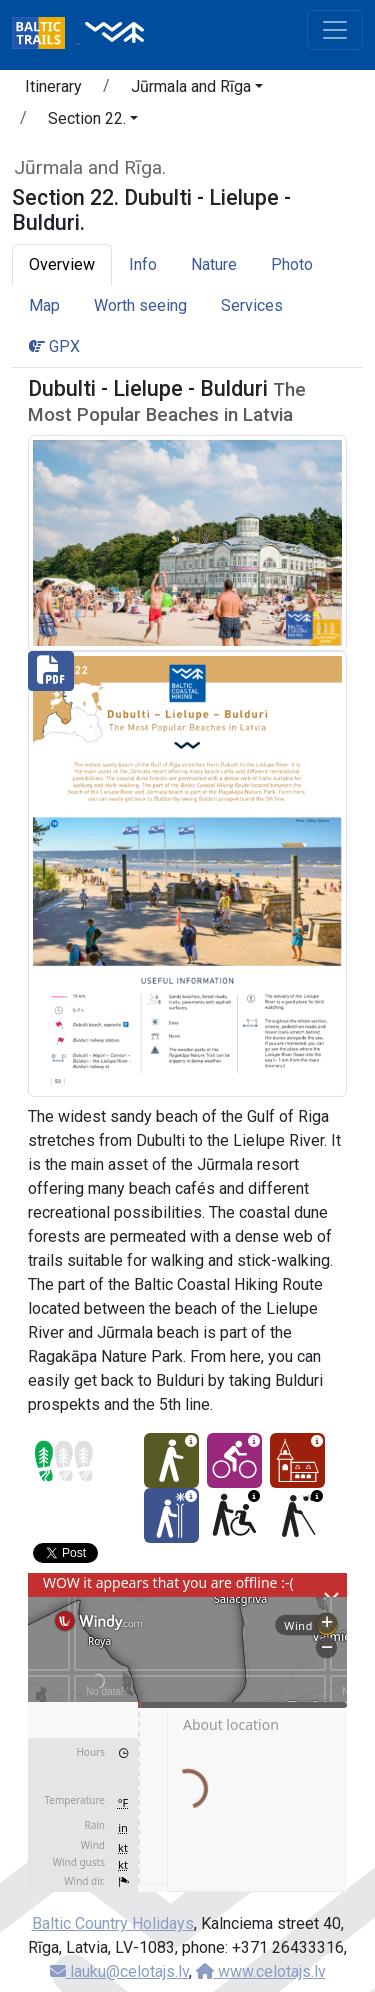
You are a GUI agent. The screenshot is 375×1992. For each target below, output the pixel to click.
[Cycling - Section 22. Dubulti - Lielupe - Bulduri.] (234, 1460)
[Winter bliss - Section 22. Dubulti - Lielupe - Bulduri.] (171, 1515)
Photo (292, 264)
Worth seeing (140, 305)
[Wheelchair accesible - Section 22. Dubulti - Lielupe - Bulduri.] (234, 1515)
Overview (62, 264)
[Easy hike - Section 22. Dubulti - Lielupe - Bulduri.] (171, 1460)
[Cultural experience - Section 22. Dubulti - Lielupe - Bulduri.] (297, 1460)
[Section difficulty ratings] (64, 1461)
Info (143, 264)
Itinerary (53, 86)
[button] (197, 90)
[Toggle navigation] (335, 30)
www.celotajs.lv (261, 1971)
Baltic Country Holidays (113, 1923)
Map (44, 305)
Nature (214, 264)
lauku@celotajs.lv (119, 1971)
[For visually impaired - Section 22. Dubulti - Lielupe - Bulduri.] (297, 1515)
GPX (54, 346)
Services (252, 305)
